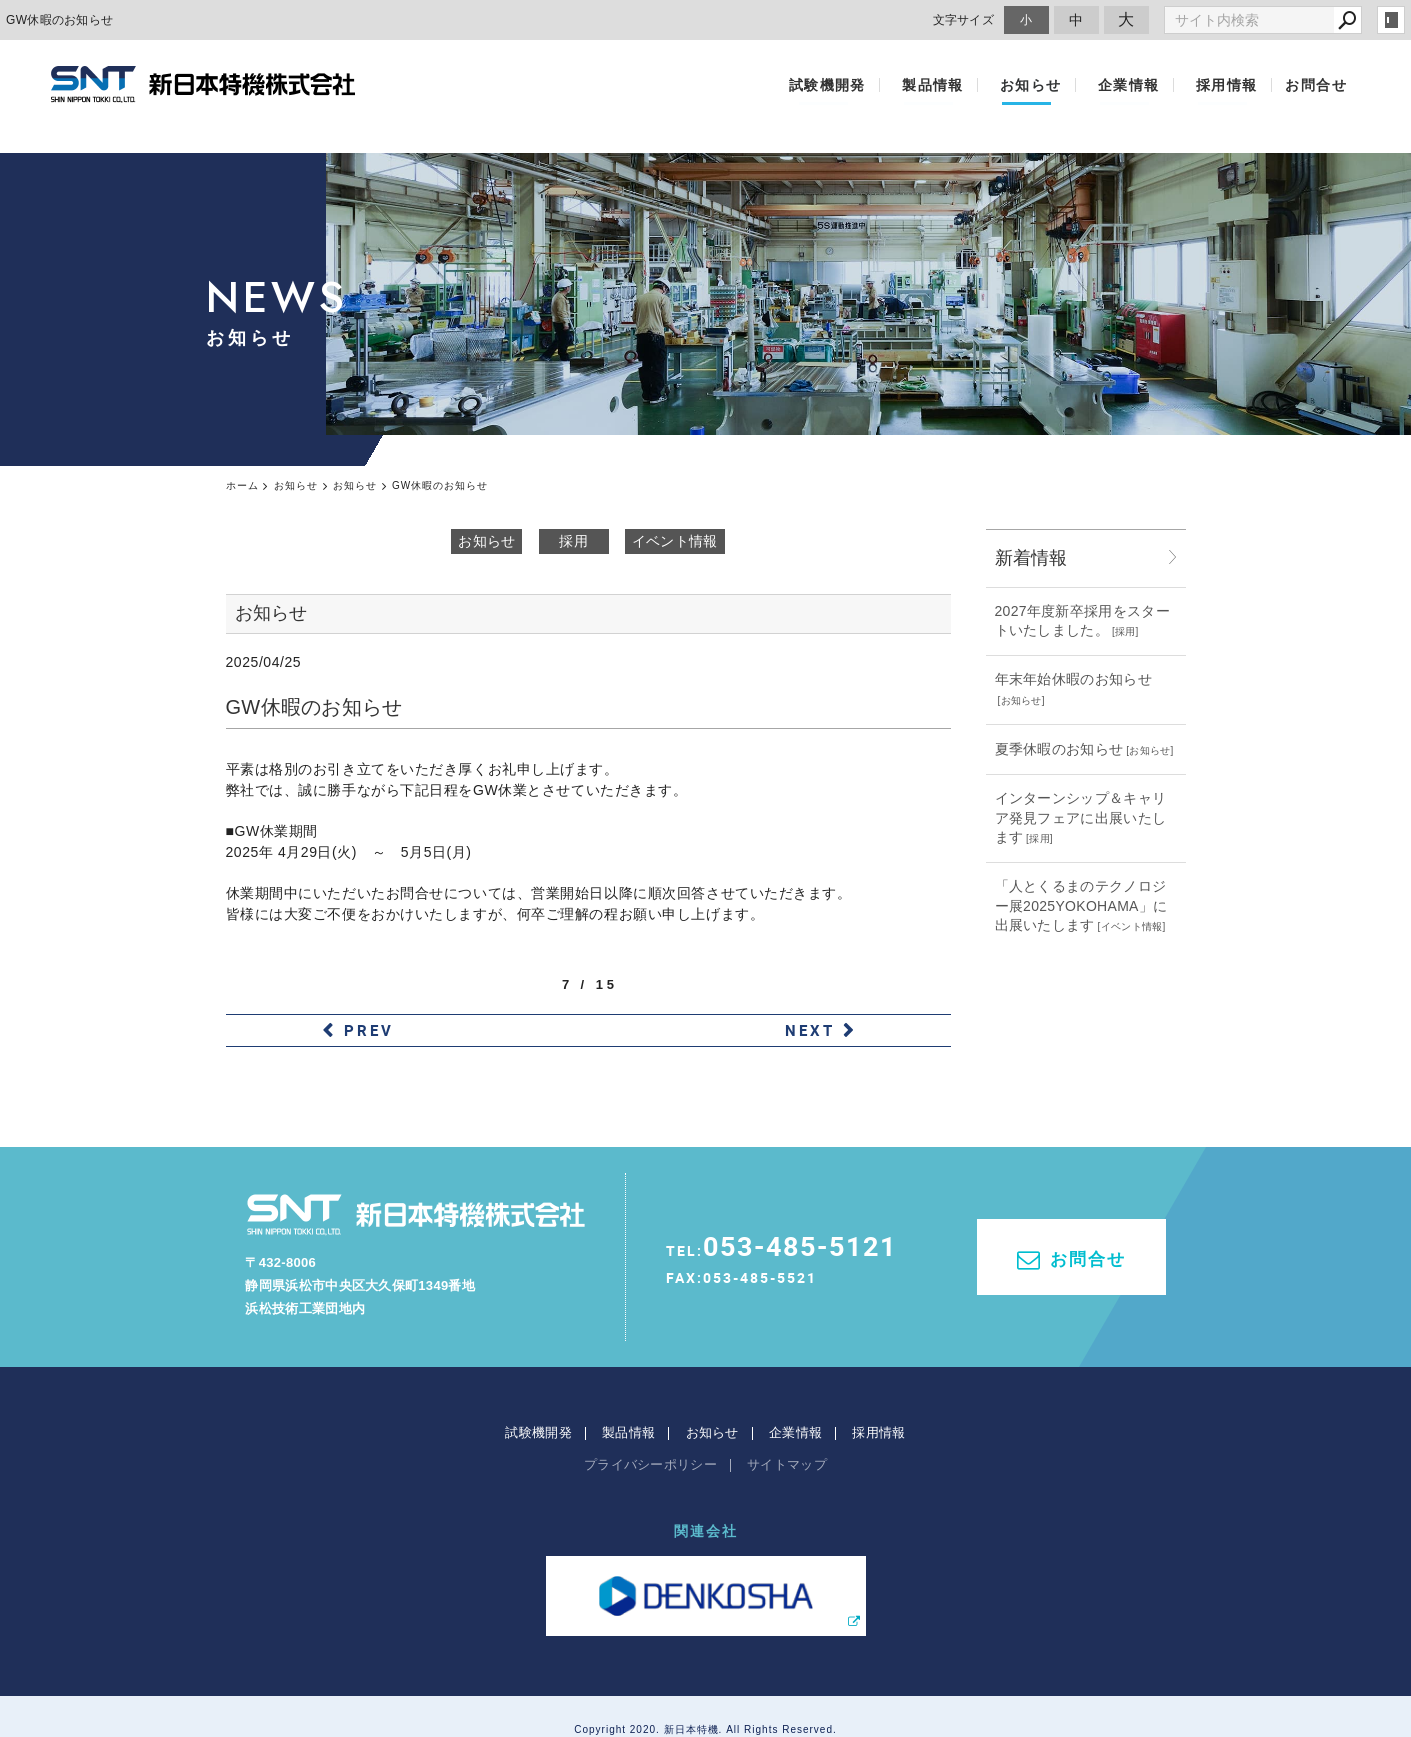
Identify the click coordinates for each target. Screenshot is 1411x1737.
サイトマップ (787, 1415)
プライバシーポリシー (650, 1415)
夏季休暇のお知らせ (1059, 749)
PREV (369, 1030)
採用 (573, 541)
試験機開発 (860, 85)
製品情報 (958, 85)
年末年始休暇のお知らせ (1073, 679)
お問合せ (1316, 85)
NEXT (810, 1030)
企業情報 (1137, 85)
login (1391, 20)
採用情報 (1227, 85)
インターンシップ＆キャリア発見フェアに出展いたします (1081, 817)
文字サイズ (964, 19)
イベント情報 (675, 541)
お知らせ (1048, 85)
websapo (705, 1702)
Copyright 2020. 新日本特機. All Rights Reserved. (705, 1680)
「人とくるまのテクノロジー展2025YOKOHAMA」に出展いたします (1081, 905)
